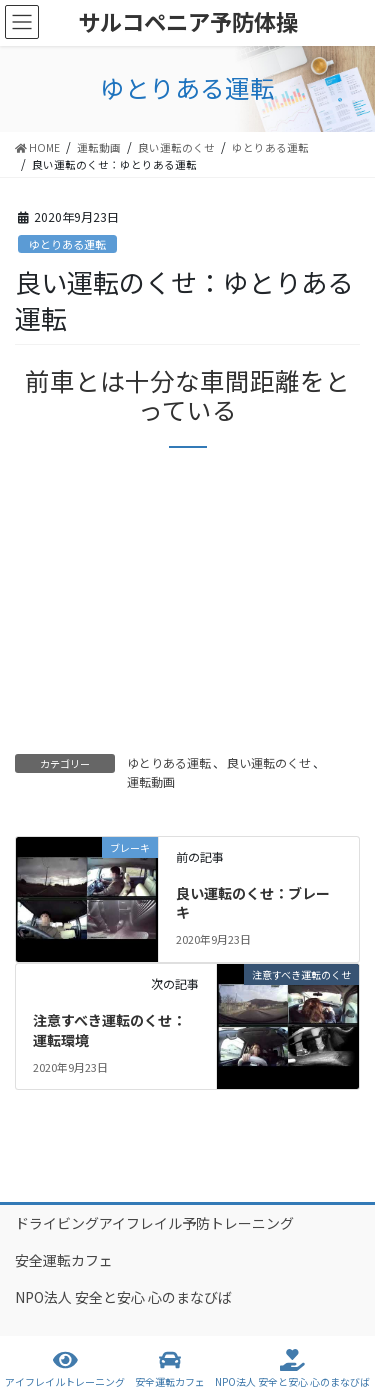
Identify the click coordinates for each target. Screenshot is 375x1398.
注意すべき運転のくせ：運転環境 (109, 1030)
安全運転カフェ (64, 1260)
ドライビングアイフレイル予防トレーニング (154, 1223)
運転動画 (151, 781)
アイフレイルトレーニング (65, 1368)
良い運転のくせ (269, 762)
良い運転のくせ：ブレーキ (253, 903)
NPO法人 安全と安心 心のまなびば (123, 1297)
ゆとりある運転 (67, 244)
